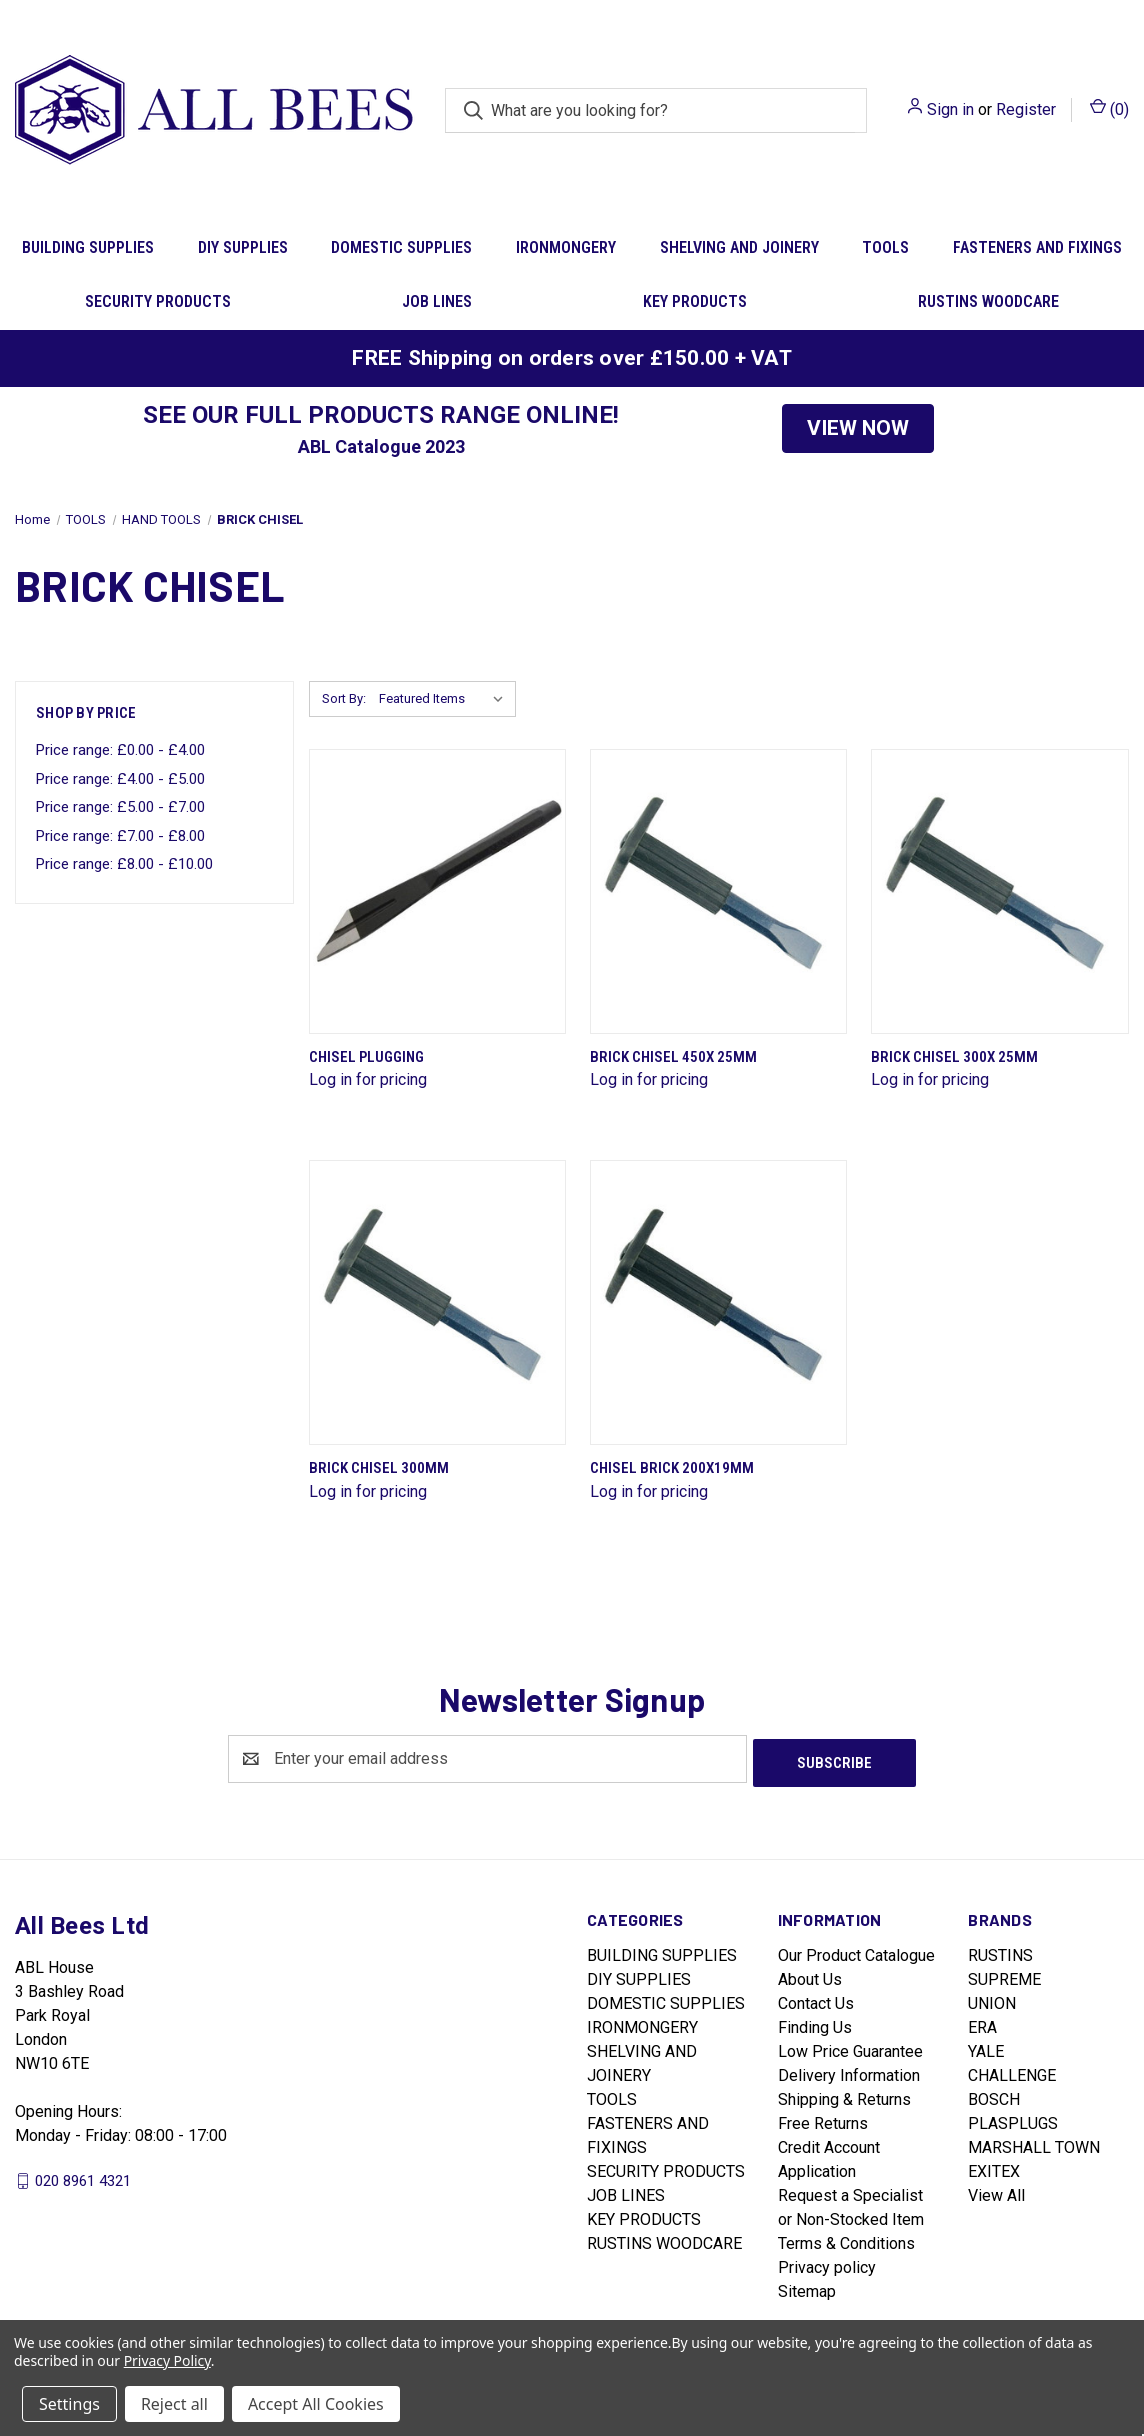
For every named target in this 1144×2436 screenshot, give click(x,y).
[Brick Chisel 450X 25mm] (718, 891)
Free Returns (823, 2119)
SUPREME (1004, 1975)
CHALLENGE (1012, 2071)
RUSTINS (1000, 1951)
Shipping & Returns (844, 2095)
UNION (992, 1999)
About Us (810, 1975)
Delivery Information (849, 2071)
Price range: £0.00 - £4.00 (120, 750)
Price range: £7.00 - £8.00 (120, 836)
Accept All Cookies (316, 2404)
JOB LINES (437, 301)
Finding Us (815, 2023)
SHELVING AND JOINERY (739, 247)
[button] (858, 429)
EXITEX (994, 2167)
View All (996, 2191)
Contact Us (816, 1999)
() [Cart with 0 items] (1109, 108)
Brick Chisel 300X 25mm (954, 1057)
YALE (986, 2047)
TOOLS (885, 247)
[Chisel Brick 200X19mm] (718, 1302)
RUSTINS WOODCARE (988, 301)
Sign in (950, 109)
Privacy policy (827, 2263)
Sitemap (807, 2287)
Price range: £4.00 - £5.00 (120, 779)
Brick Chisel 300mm (379, 1468)
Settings (69, 2404)
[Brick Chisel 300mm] (437, 1302)
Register (1026, 109)
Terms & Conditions (846, 2239)
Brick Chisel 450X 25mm (673, 1057)
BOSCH (994, 2095)
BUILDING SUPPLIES (88, 247)
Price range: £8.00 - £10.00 (124, 864)
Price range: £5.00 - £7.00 (120, 807)
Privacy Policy (167, 2360)
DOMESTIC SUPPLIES (401, 247)
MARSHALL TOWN (1034, 2143)
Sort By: (344, 698)
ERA (982, 2023)
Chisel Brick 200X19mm (672, 1468)
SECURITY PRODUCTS (158, 301)
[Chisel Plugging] (437, 891)
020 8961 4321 (83, 2176)
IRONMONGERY (566, 247)
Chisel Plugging (366, 1057)
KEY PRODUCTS (695, 301)
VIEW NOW (858, 428)
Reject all (174, 2404)
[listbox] (445, 699)
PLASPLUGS (1013, 2119)
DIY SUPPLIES (243, 247)
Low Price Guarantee (850, 2047)
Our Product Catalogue (856, 1951)
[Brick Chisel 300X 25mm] (999, 891)
